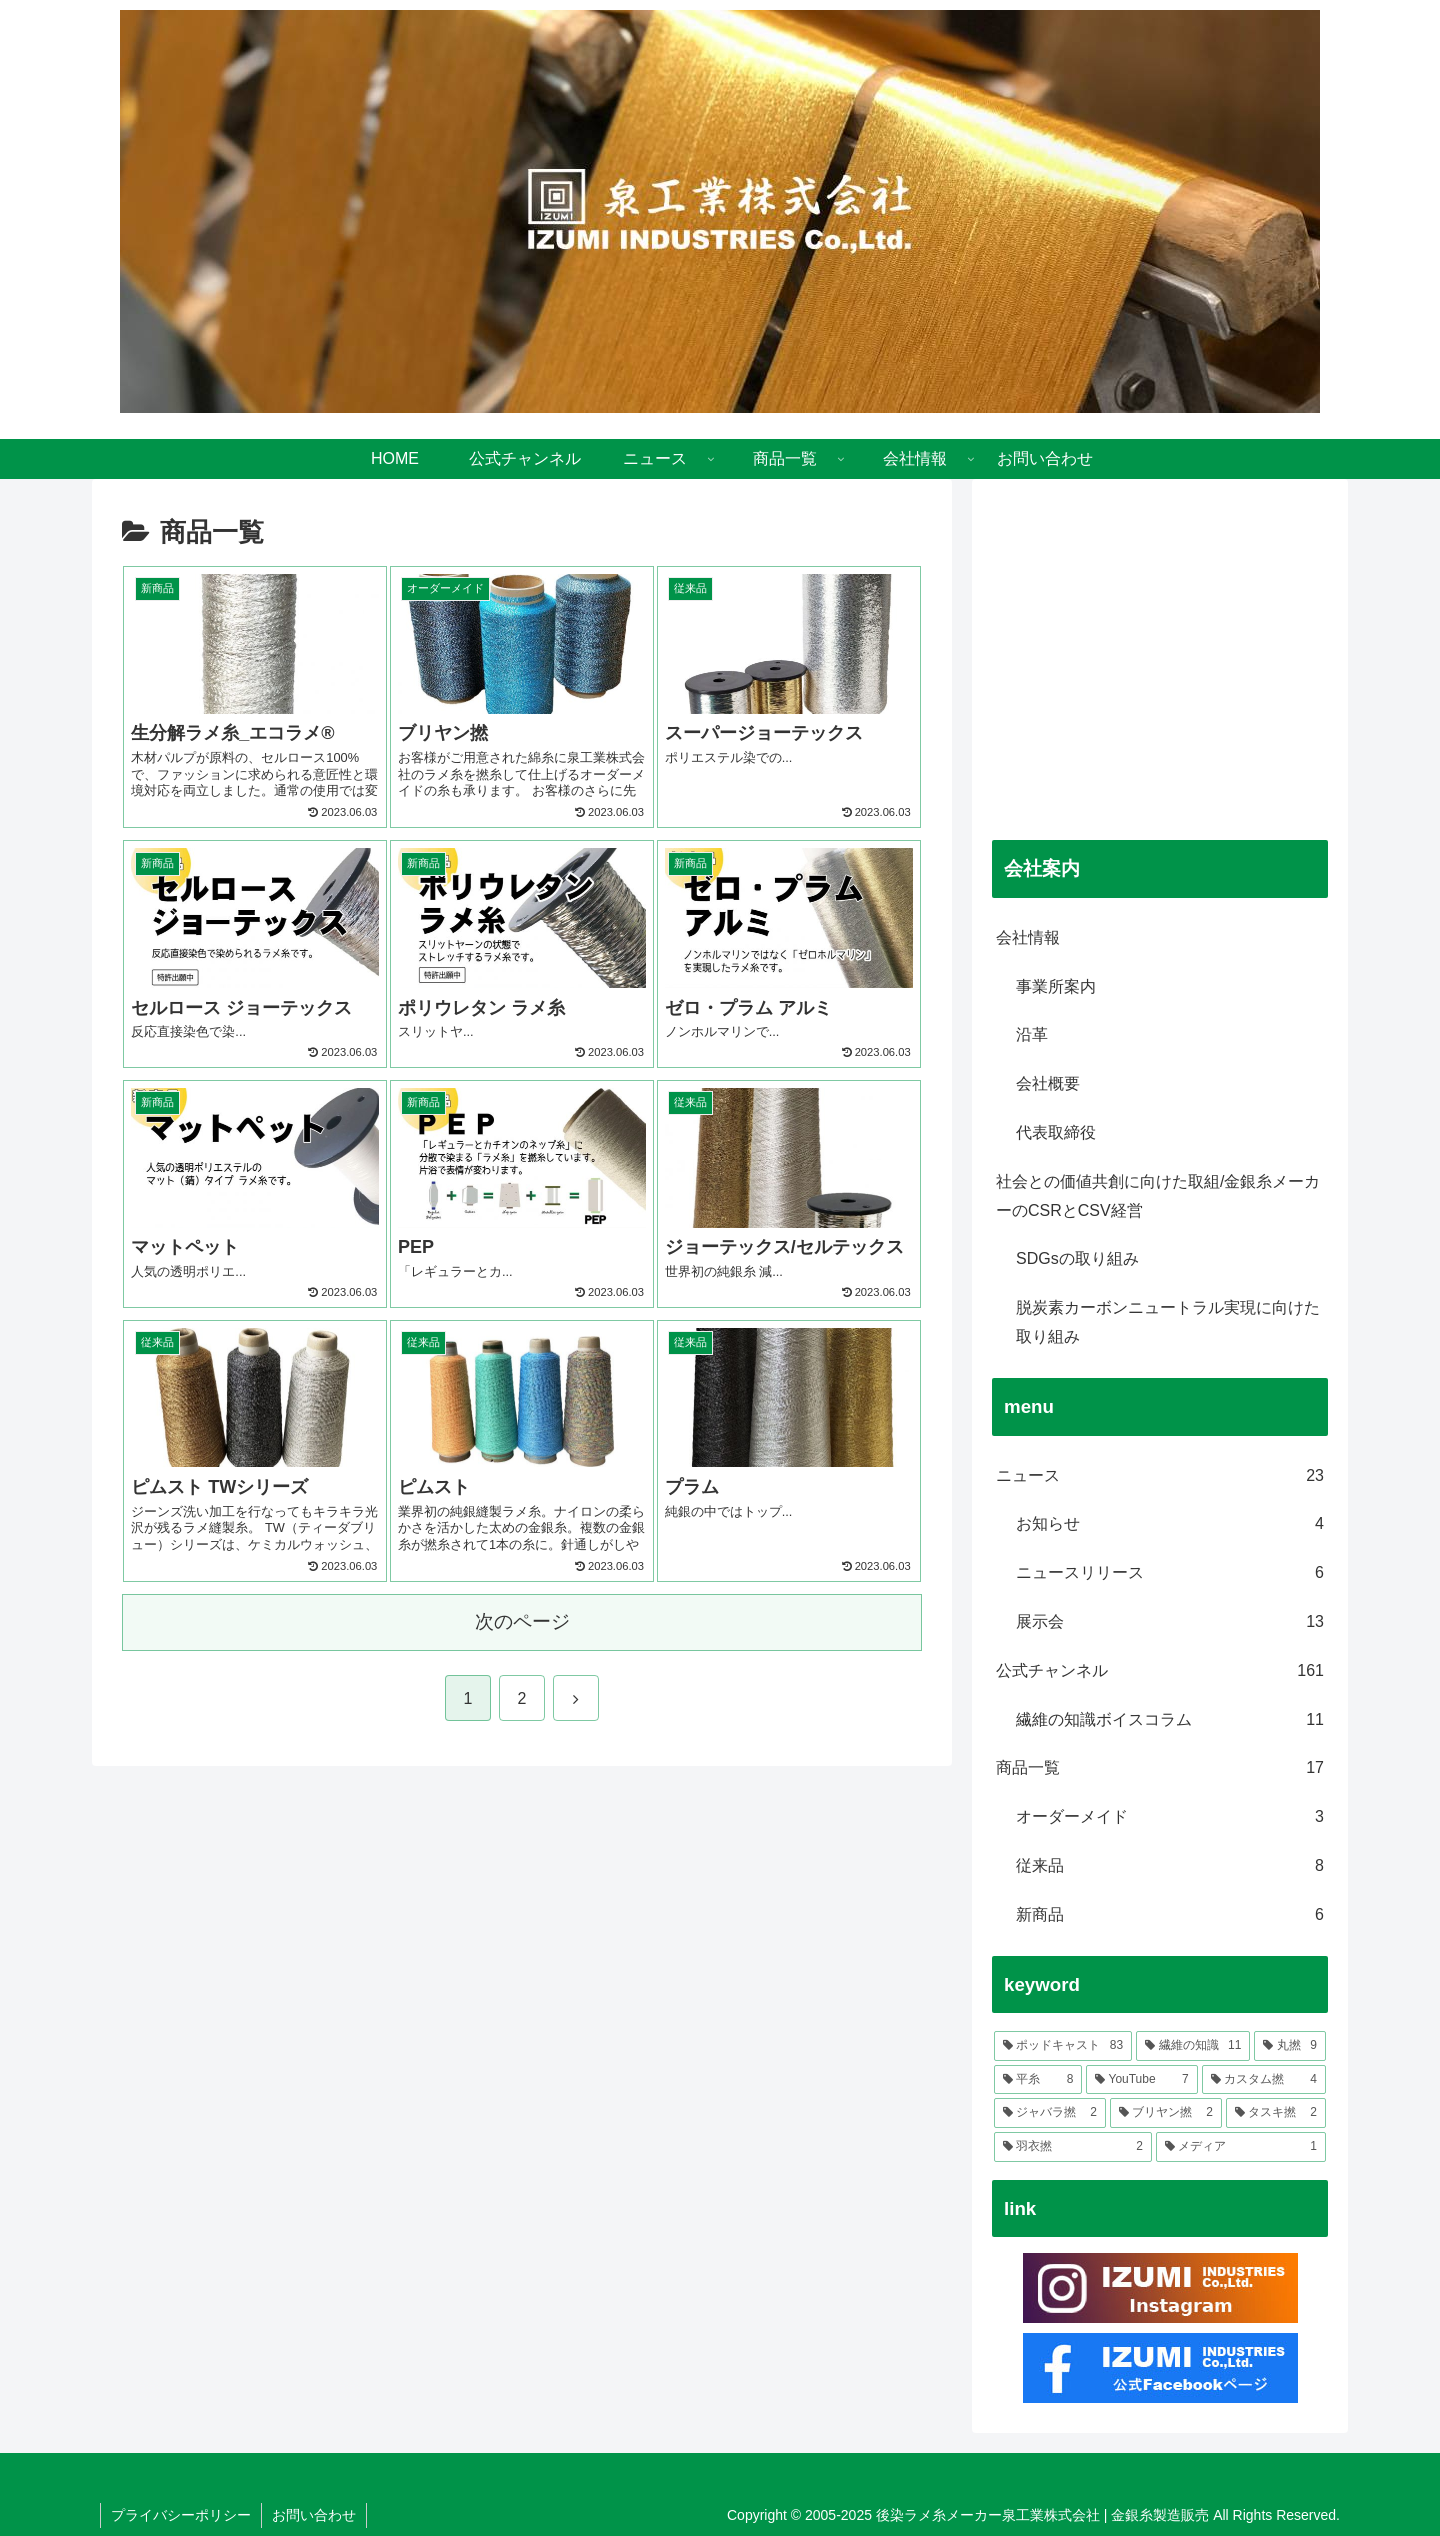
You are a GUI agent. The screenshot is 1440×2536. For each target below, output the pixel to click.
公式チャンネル (1160, 1671)
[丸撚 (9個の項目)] (1290, 2046)
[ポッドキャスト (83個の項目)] (1063, 2046)
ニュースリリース (1170, 1573)
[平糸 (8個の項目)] (1038, 2080)
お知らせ (1170, 1524)
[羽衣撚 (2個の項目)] (1073, 2147)
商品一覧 (1160, 1768)
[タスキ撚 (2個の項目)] (1276, 2113)
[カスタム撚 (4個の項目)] (1264, 2080)
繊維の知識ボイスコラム (1170, 1720)
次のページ (522, 1621)
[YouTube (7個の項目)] (1141, 2080)
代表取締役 (1056, 1132)
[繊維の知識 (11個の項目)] (1193, 2046)
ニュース (1160, 1476)
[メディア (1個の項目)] (1241, 2147)
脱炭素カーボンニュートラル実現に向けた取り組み (1168, 1322)
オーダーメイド (1170, 1817)
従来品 (1170, 1866)
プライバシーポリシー (181, 2515)
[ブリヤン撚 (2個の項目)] (1166, 2113)
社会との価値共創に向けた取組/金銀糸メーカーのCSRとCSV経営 (1158, 1196)
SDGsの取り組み (1077, 1258)
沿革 (1032, 1034)
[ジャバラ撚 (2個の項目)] (1050, 2113)
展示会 (1170, 1622)
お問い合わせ (314, 2515)
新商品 (1170, 1915)
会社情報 (1028, 937)
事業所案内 (1056, 986)
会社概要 (1048, 1083)
